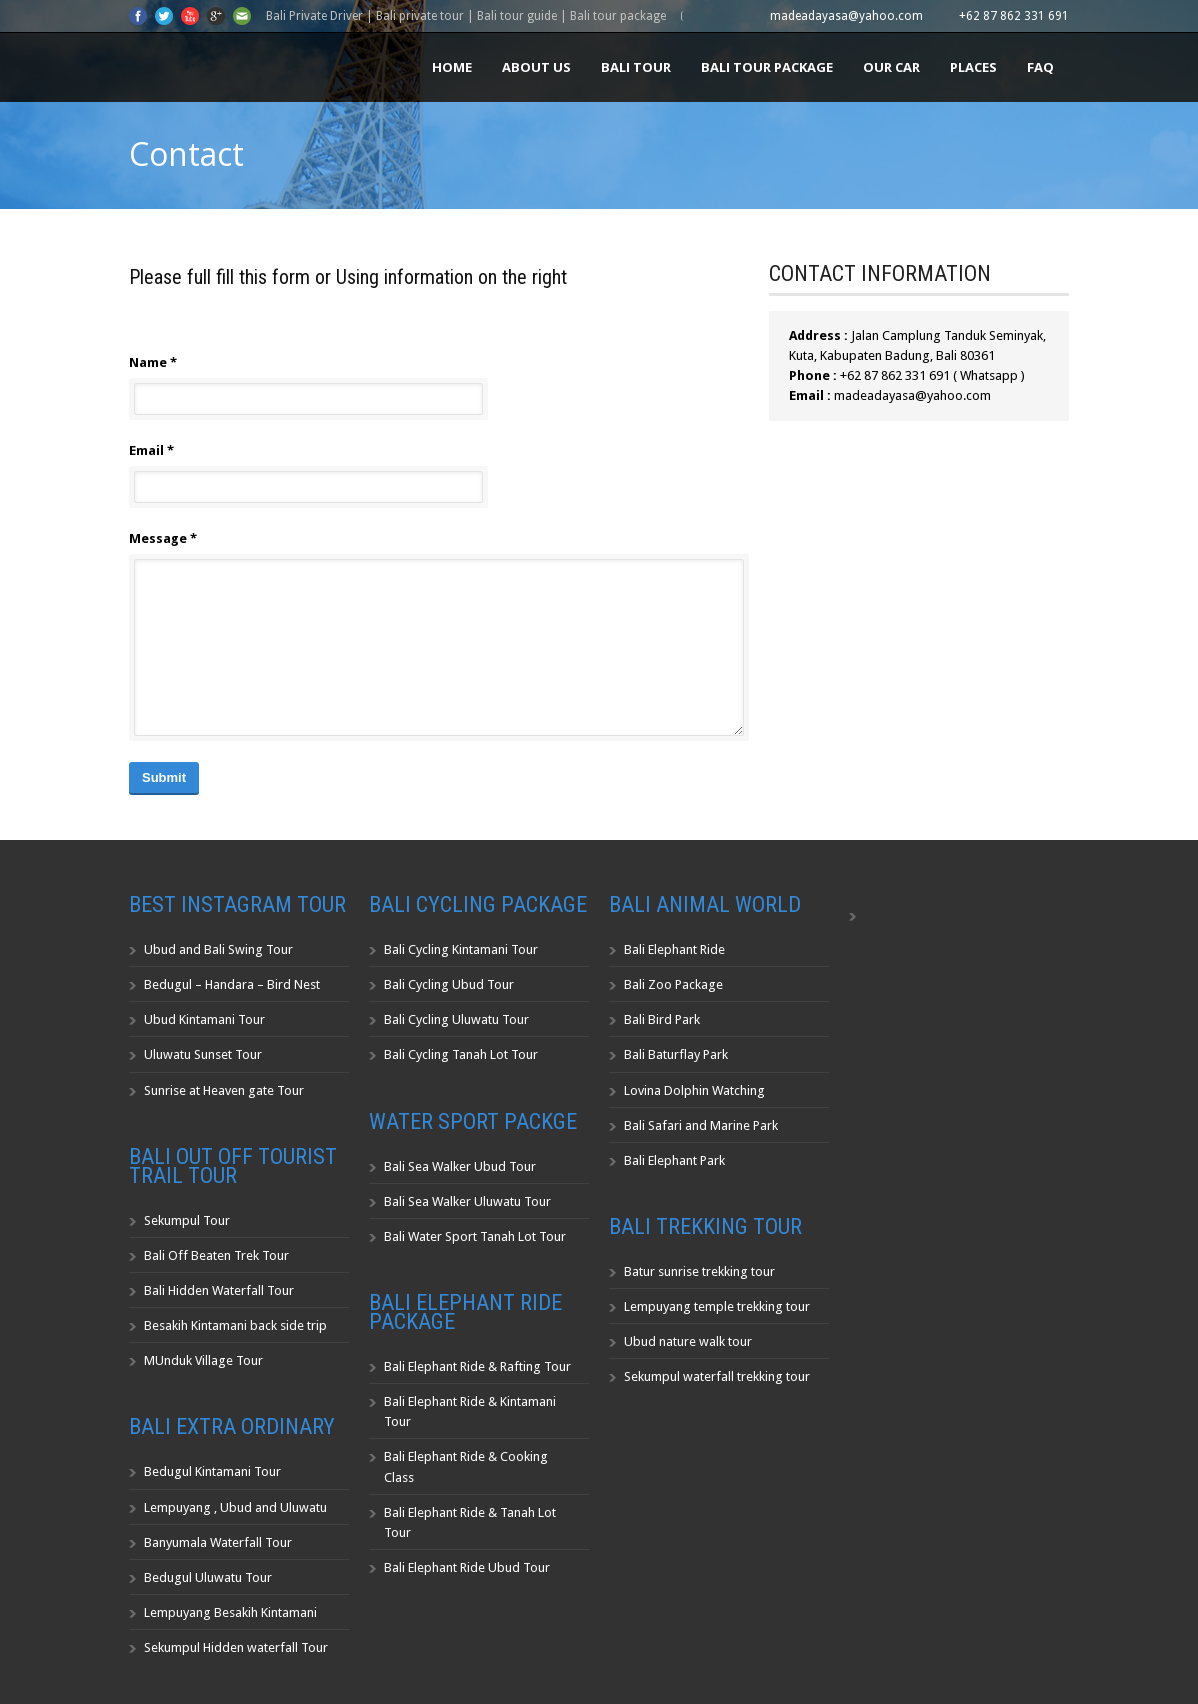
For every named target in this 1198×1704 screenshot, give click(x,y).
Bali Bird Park (662, 1019)
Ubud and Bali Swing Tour (218, 949)
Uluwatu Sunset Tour (203, 1054)
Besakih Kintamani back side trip (235, 1325)
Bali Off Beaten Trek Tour (216, 1255)
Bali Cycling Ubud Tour (449, 984)
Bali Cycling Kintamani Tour (461, 949)
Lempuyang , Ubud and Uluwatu (235, 1507)
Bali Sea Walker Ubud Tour (460, 1166)
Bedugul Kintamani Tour (212, 1471)
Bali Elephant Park (674, 1160)
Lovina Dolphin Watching (694, 1090)
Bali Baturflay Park (676, 1054)
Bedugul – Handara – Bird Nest (232, 984)
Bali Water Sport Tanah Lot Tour (475, 1236)
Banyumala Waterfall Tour (218, 1542)
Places (973, 67)
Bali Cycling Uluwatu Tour (456, 1019)
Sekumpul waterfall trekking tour (717, 1376)
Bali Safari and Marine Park (701, 1125)
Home (452, 67)
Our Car (891, 67)
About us (536, 67)
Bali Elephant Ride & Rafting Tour (477, 1366)
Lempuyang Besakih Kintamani (230, 1612)
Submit (164, 777)
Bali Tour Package (767, 67)
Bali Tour (636, 67)
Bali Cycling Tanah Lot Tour (461, 1054)
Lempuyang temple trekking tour (717, 1306)
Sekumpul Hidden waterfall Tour (236, 1647)
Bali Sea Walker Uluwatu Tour (467, 1201)
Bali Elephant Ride (674, 949)
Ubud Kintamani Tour (204, 1019)
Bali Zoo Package (673, 984)
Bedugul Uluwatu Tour (208, 1577)
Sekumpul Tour (187, 1220)
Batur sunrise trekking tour (699, 1271)
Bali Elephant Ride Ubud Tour (467, 1567)
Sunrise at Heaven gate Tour (224, 1090)
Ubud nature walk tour (688, 1341)
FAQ (1040, 67)
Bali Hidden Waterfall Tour (219, 1290)
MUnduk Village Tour (203, 1360)
